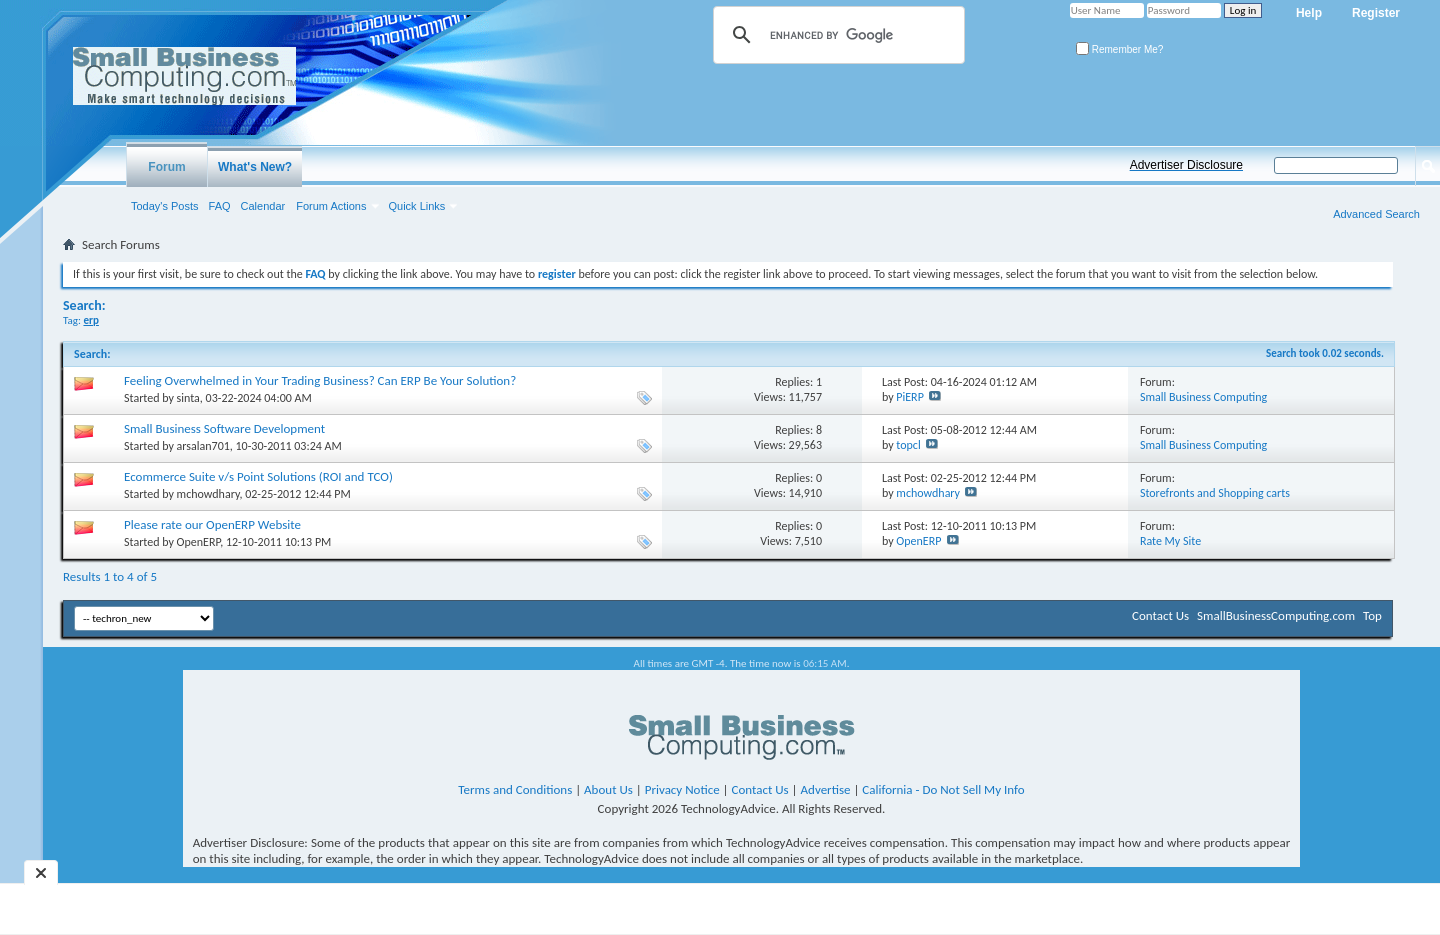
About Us (608, 789)
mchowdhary (208, 494)
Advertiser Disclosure (1186, 165)
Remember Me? (1119, 49)
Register (1376, 13)
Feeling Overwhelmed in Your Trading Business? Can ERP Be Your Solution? (320, 380)
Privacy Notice (682, 789)
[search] (836, 35)
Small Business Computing (1203, 397)
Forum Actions (331, 206)
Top (1372, 615)
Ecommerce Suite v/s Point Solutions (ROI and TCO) (258, 476)
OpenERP (199, 542)
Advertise (826, 789)
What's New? (255, 167)
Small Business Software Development (224, 428)
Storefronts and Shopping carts (1215, 493)
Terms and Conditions (515, 789)
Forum (166, 167)
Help (1309, 13)
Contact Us (1160, 615)
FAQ (220, 206)
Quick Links (417, 206)
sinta (188, 398)
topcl (908, 445)
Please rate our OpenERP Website (212, 524)
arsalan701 (203, 446)
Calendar (263, 206)
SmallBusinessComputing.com (1276, 615)
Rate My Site (1170, 541)
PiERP (910, 397)
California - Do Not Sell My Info (943, 789)
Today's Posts (165, 206)
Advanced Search (1376, 214)
